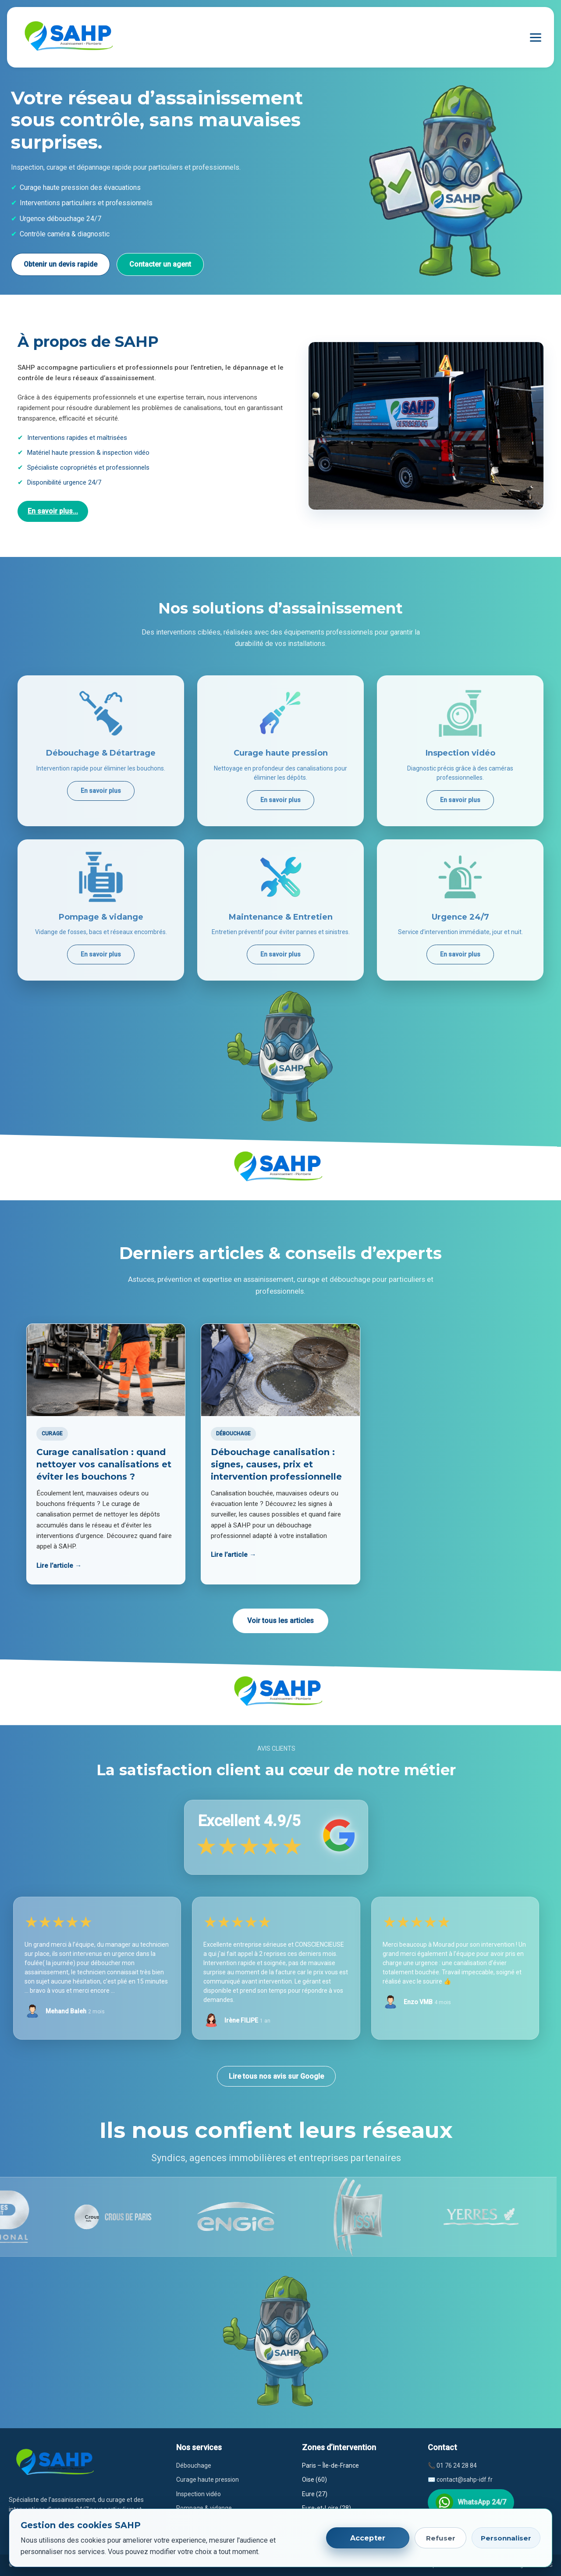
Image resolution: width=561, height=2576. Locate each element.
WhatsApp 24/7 (471, 2502)
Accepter (368, 2538)
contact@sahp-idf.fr (465, 2479)
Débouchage (193, 2465)
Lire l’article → (59, 1566)
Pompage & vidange (204, 2508)
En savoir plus (101, 790)
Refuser (440, 2538)
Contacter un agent (160, 264)
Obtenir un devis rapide (60, 264)
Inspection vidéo (198, 2494)
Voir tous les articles (280, 1620)
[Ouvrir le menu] (535, 37)
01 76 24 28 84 (457, 2465)
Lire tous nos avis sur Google (276, 2076)
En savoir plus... (53, 511)
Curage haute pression (207, 2479)
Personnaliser (506, 2538)
